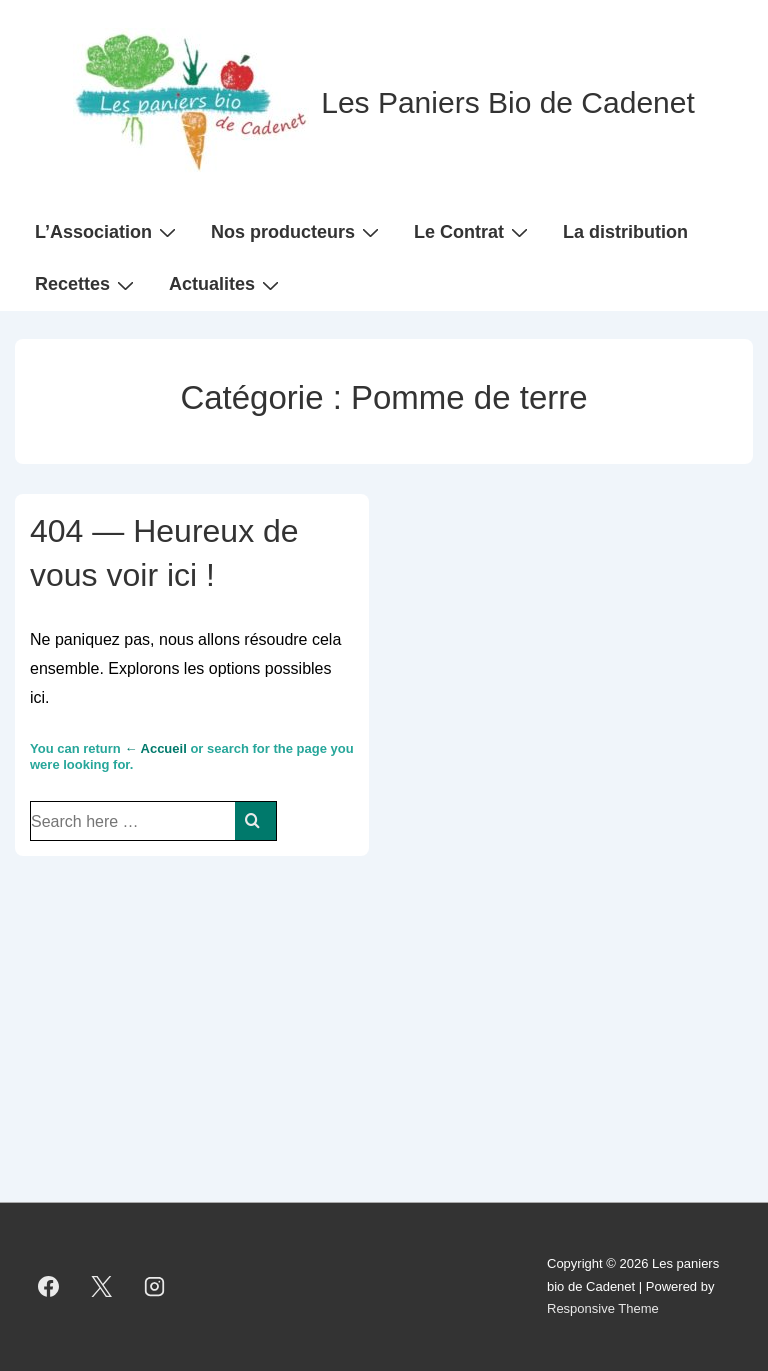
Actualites (226, 284)
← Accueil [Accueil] (155, 748)
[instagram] (155, 1287)
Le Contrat (473, 231)
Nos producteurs (297, 231)
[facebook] (49, 1287)
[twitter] (102, 1287)
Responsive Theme (603, 1308)
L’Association (108, 231)
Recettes (87, 284)
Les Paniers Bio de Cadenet (508, 102)
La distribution (625, 232)
